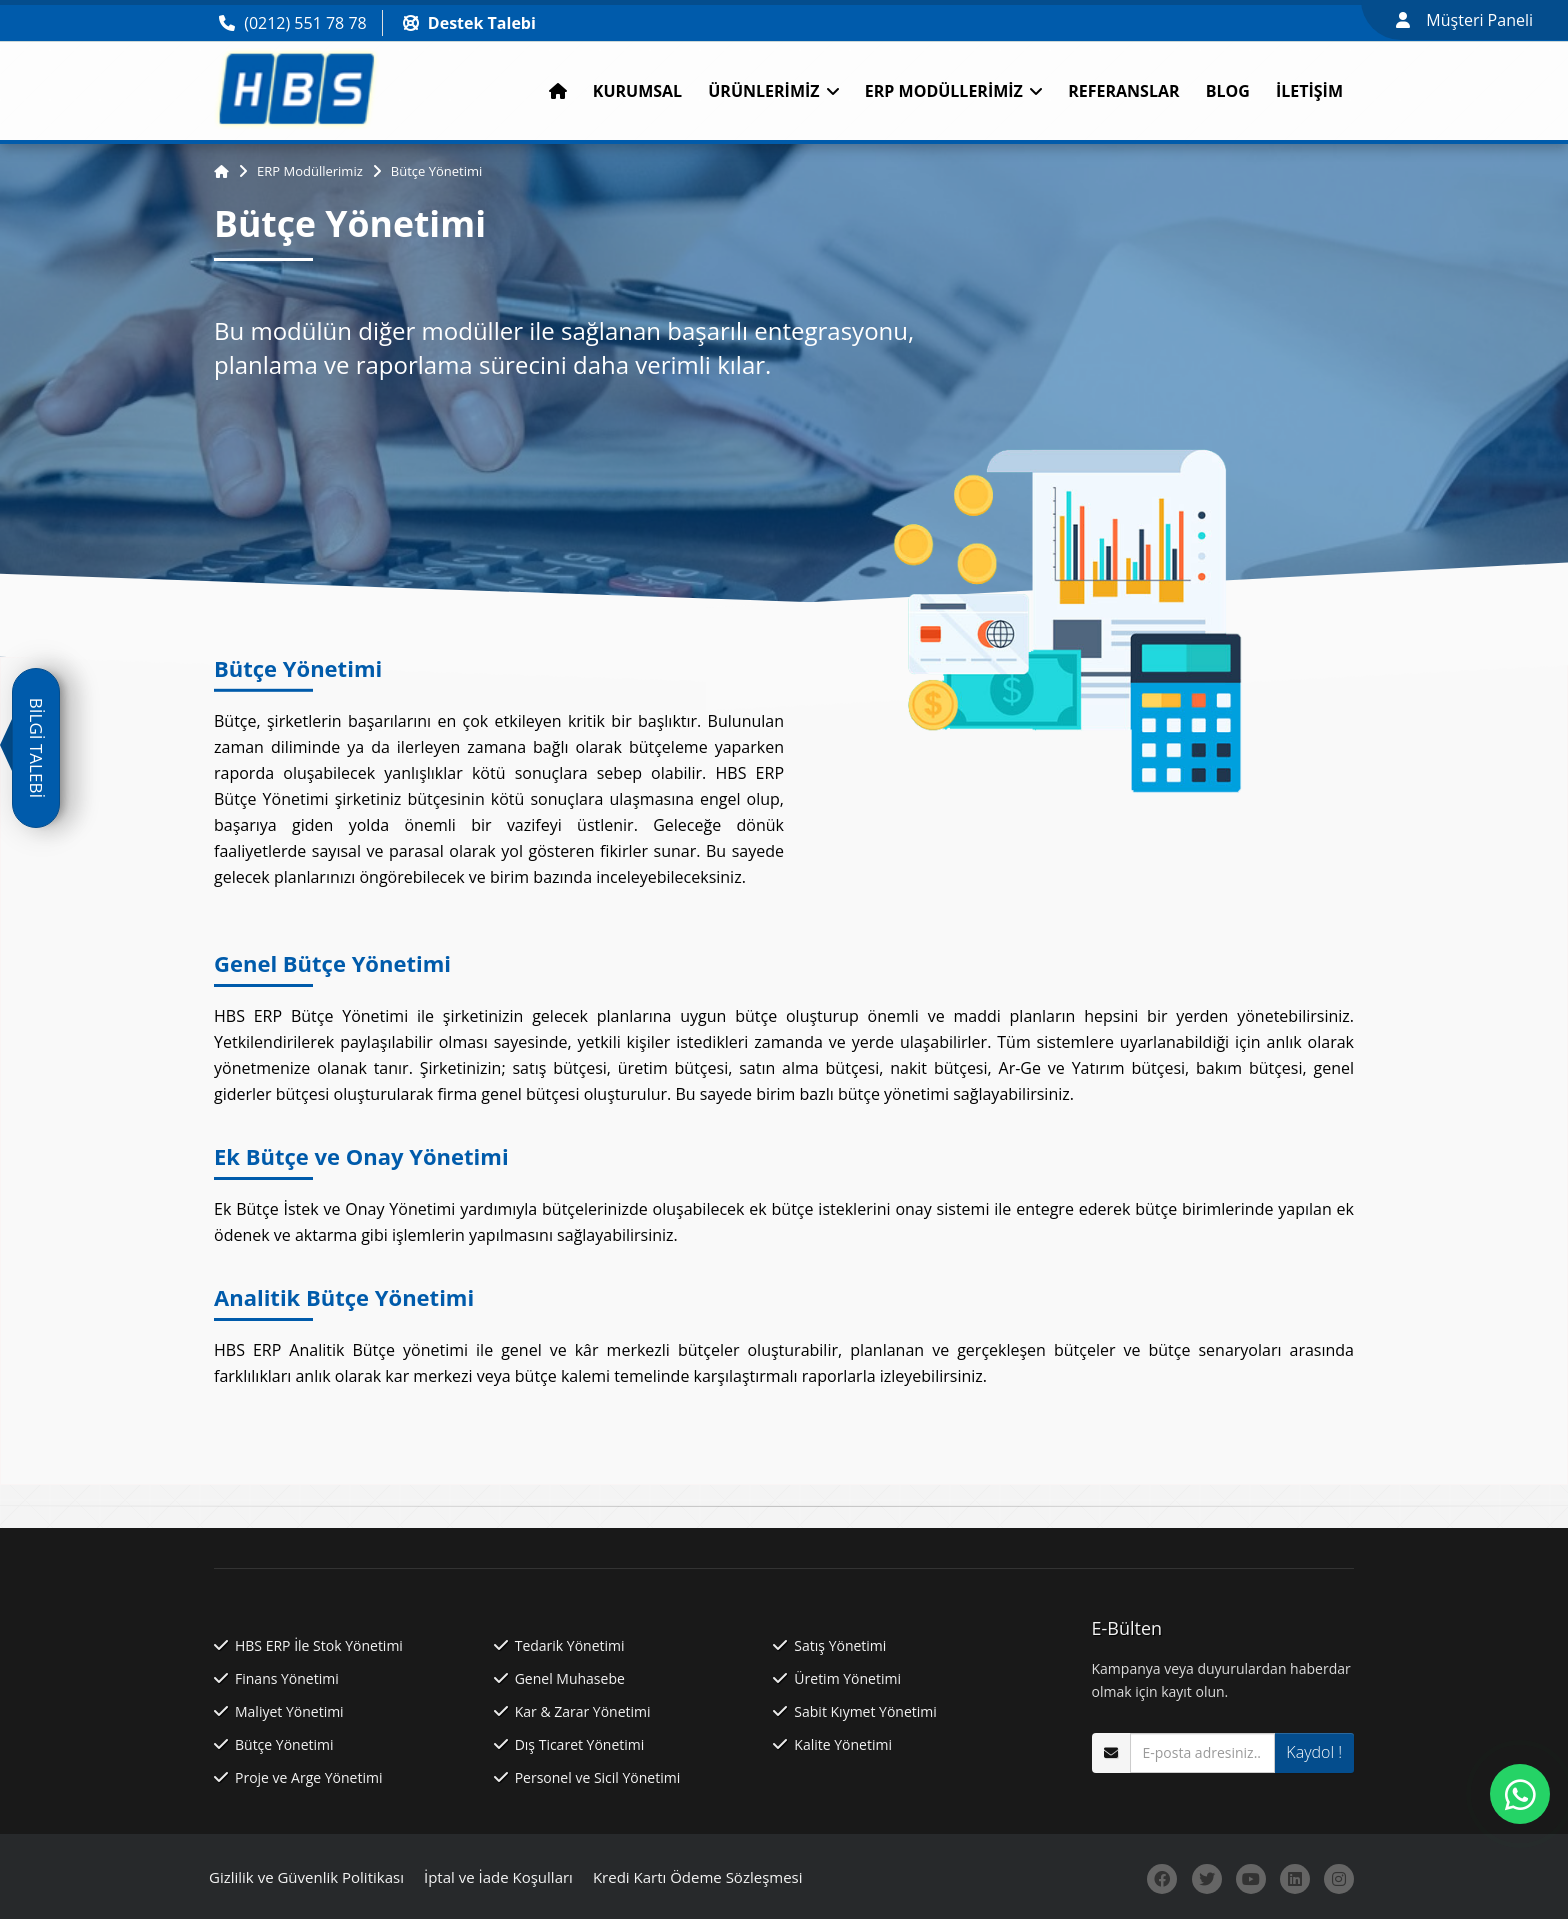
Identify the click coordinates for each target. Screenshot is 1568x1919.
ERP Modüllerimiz (953, 91)
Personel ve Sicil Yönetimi (598, 1777)
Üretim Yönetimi (847, 1678)
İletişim (1309, 91)
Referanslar (1123, 91)
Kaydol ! (1314, 1752)
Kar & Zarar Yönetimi (583, 1711)
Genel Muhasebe (570, 1678)
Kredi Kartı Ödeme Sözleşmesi (698, 1877)
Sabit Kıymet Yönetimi (865, 1711)
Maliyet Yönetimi (289, 1711)
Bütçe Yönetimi (437, 171)
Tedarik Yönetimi (570, 1645)
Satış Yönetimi (840, 1645)
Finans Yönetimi (287, 1678)
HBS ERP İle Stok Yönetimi (319, 1645)
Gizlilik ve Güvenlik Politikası (306, 1877)
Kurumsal (637, 91)
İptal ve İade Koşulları (498, 1877)
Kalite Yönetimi (843, 1744)
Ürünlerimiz (773, 91)
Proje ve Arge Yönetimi (308, 1777)
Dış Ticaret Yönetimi (580, 1744)
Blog (1228, 91)
